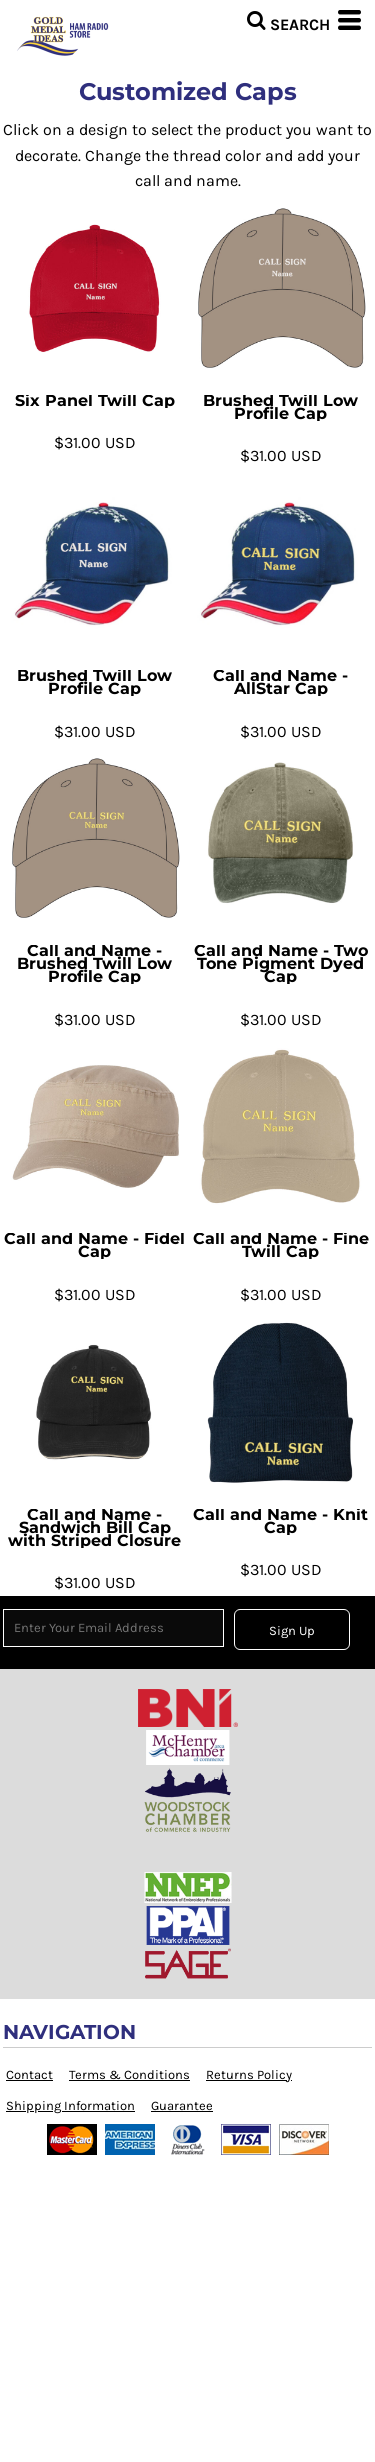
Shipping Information (70, 2105)
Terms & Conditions (129, 2074)
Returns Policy (249, 2074)
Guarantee (182, 2105)
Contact (29, 2074)
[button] (288, 20)
